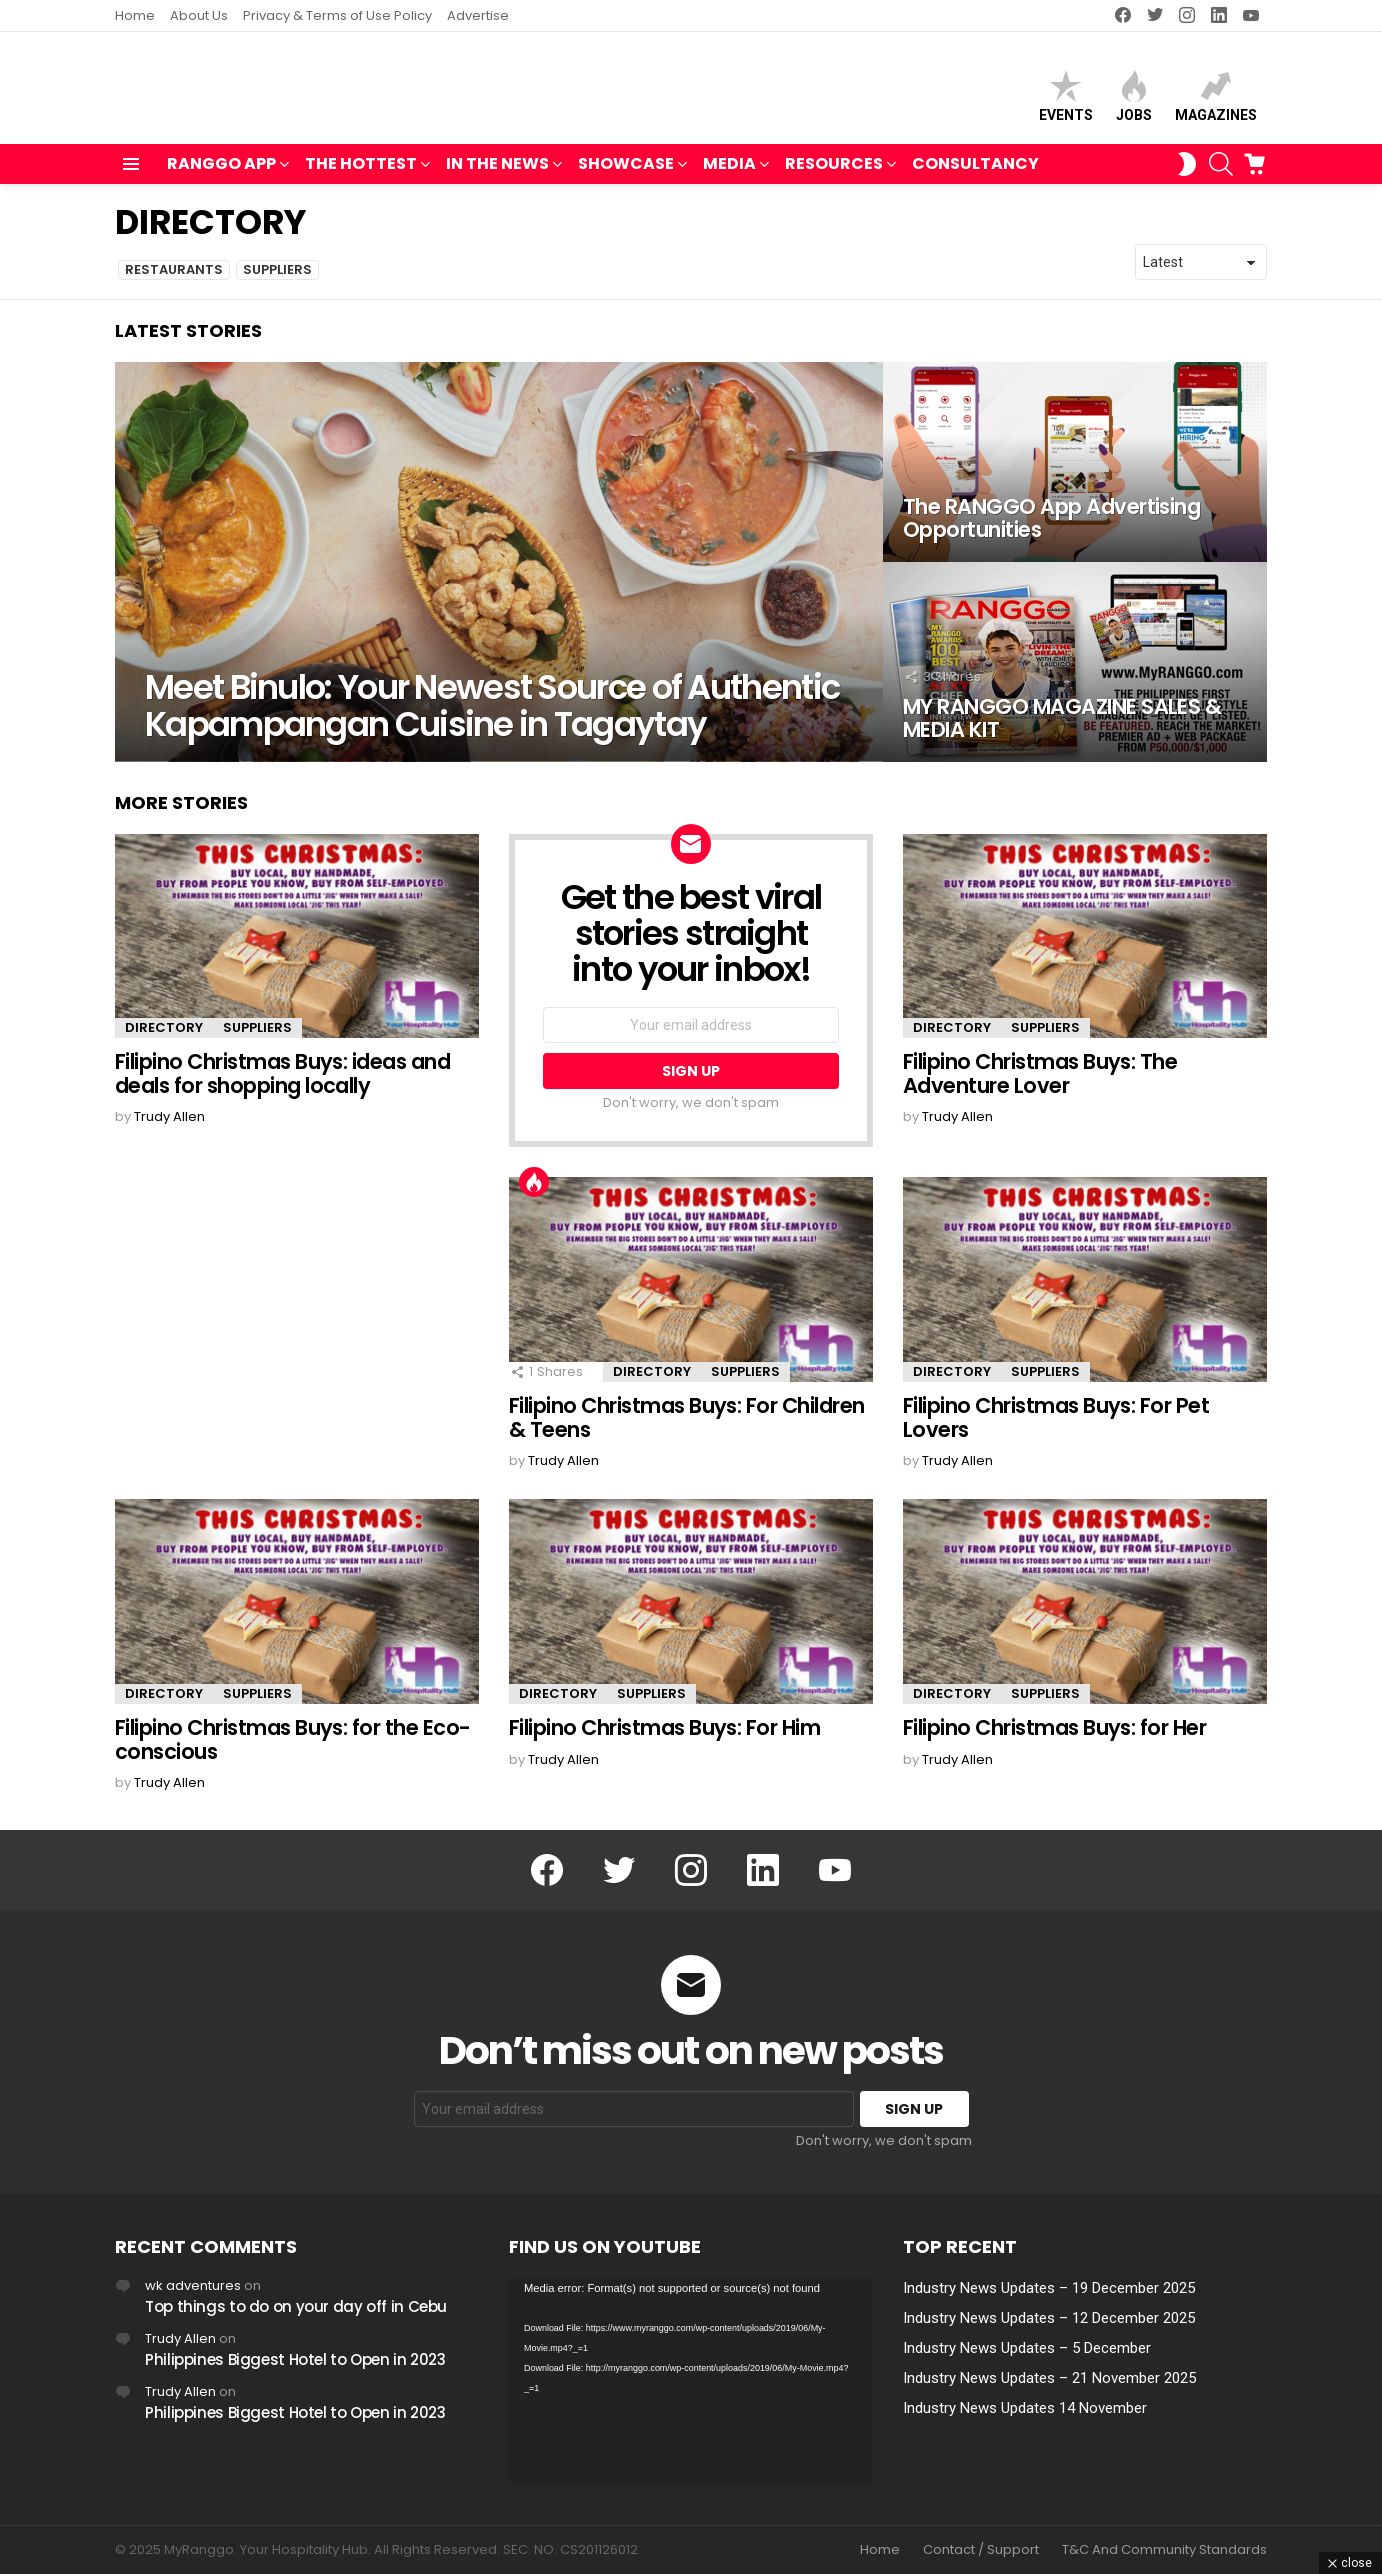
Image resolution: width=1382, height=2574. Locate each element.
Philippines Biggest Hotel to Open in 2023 (295, 2359)
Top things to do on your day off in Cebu (296, 2306)
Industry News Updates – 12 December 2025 (1049, 2318)
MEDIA (729, 174)
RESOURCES (834, 174)
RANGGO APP (221, 174)
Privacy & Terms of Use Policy (337, 15)
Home (135, 15)
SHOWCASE (626, 174)
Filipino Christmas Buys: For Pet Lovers (1056, 1426)
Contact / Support (981, 2550)
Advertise (478, 15)
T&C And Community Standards (1164, 2550)
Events (1066, 100)
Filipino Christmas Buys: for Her (1054, 1735)
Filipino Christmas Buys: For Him (664, 1735)
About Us (199, 15)
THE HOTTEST (361, 174)
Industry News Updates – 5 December (1027, 2348)
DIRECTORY (164, 1036)
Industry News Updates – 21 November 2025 (1049, 2378)
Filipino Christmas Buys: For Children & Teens (687, 1426)
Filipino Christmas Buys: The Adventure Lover (1040, 1082)
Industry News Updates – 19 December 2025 (1049, 2288)
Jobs (1134, 100)
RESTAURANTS (174, 278)
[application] (691, 2380)
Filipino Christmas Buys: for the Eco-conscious (293, 1747)
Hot (534, 1191)
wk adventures (193, 2285)
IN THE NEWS (497, 174)
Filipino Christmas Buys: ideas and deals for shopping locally (282, 1082)
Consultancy (975, 172)
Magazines (1216, 100)
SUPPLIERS (277, 278)
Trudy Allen (180, 2338)
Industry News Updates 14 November (1025, 2408)
